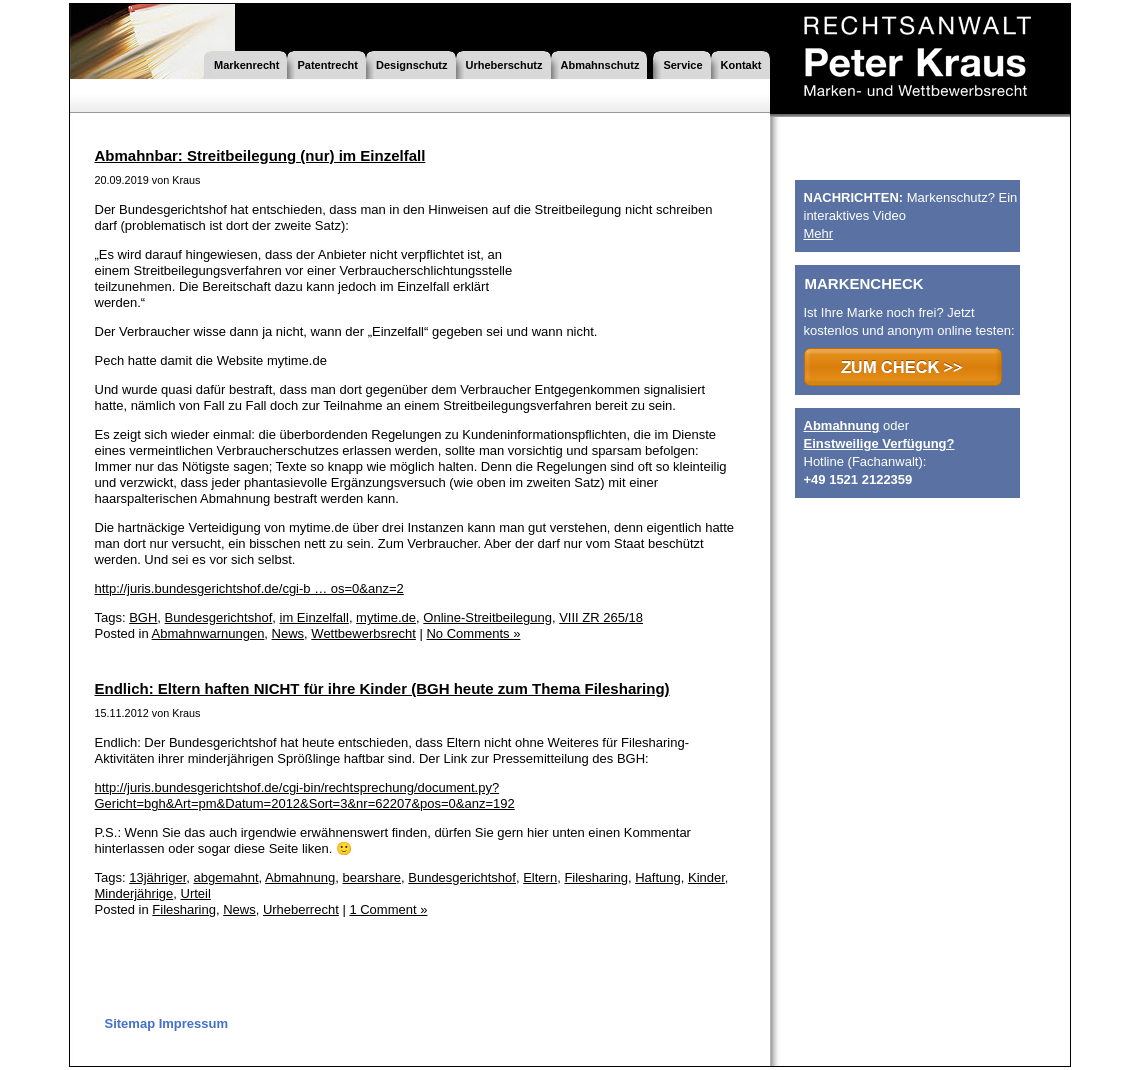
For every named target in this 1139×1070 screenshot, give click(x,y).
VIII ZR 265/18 (601, 617)
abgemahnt (226, 877)
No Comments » (473, 633)
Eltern (540, 877)
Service (682, 65)
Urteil (196, 893)
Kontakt (741, 65)
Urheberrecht (301, 909)
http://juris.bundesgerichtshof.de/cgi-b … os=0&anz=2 (249, 588)
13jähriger (157, 877)
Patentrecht (327, 65)
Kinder (706, 877)
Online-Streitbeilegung (487, 617)
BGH (143, 617)
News (288, 633)
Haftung (658, 877)
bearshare (371, 877)
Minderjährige (134, 893)
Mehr (819, 233)
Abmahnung (300, 877)
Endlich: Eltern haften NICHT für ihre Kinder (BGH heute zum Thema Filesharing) (382, 688)
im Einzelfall (314, 617)
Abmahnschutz (600, 65)
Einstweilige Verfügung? (879, 443)
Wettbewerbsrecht (363, 633)
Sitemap (130, 1023)
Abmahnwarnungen (208, 633)
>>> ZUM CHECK (903, 367)
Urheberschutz (504, 65)
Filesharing (596, 877)
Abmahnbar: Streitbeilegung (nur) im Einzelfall (260, 155)
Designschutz (412, 65)
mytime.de (386, 617)
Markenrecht (246, 65)
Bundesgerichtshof (219, 617)
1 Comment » (388, 909)
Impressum (193, 1023)
